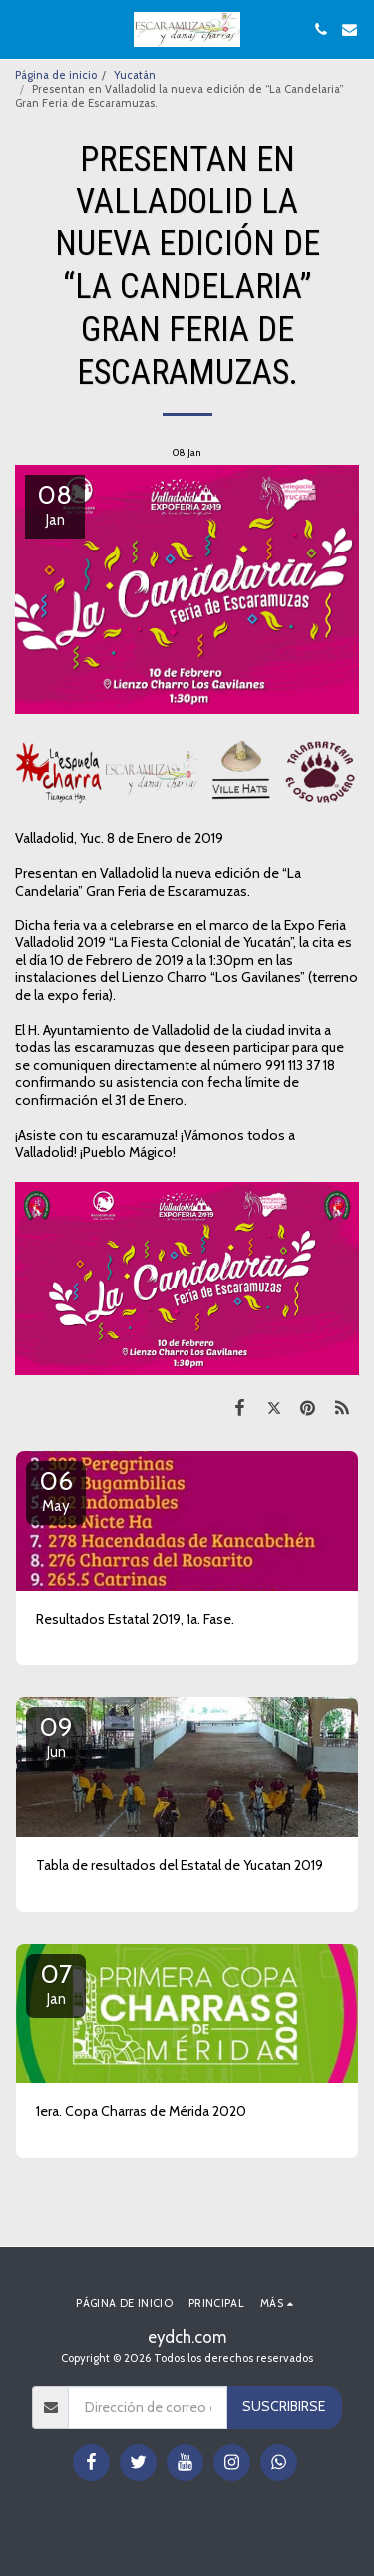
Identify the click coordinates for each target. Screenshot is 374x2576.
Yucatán (135, 75)
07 (56, 1983)
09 (56, 1736)
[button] (22, 29)
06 (56, 1490)
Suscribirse (283, 2406)
